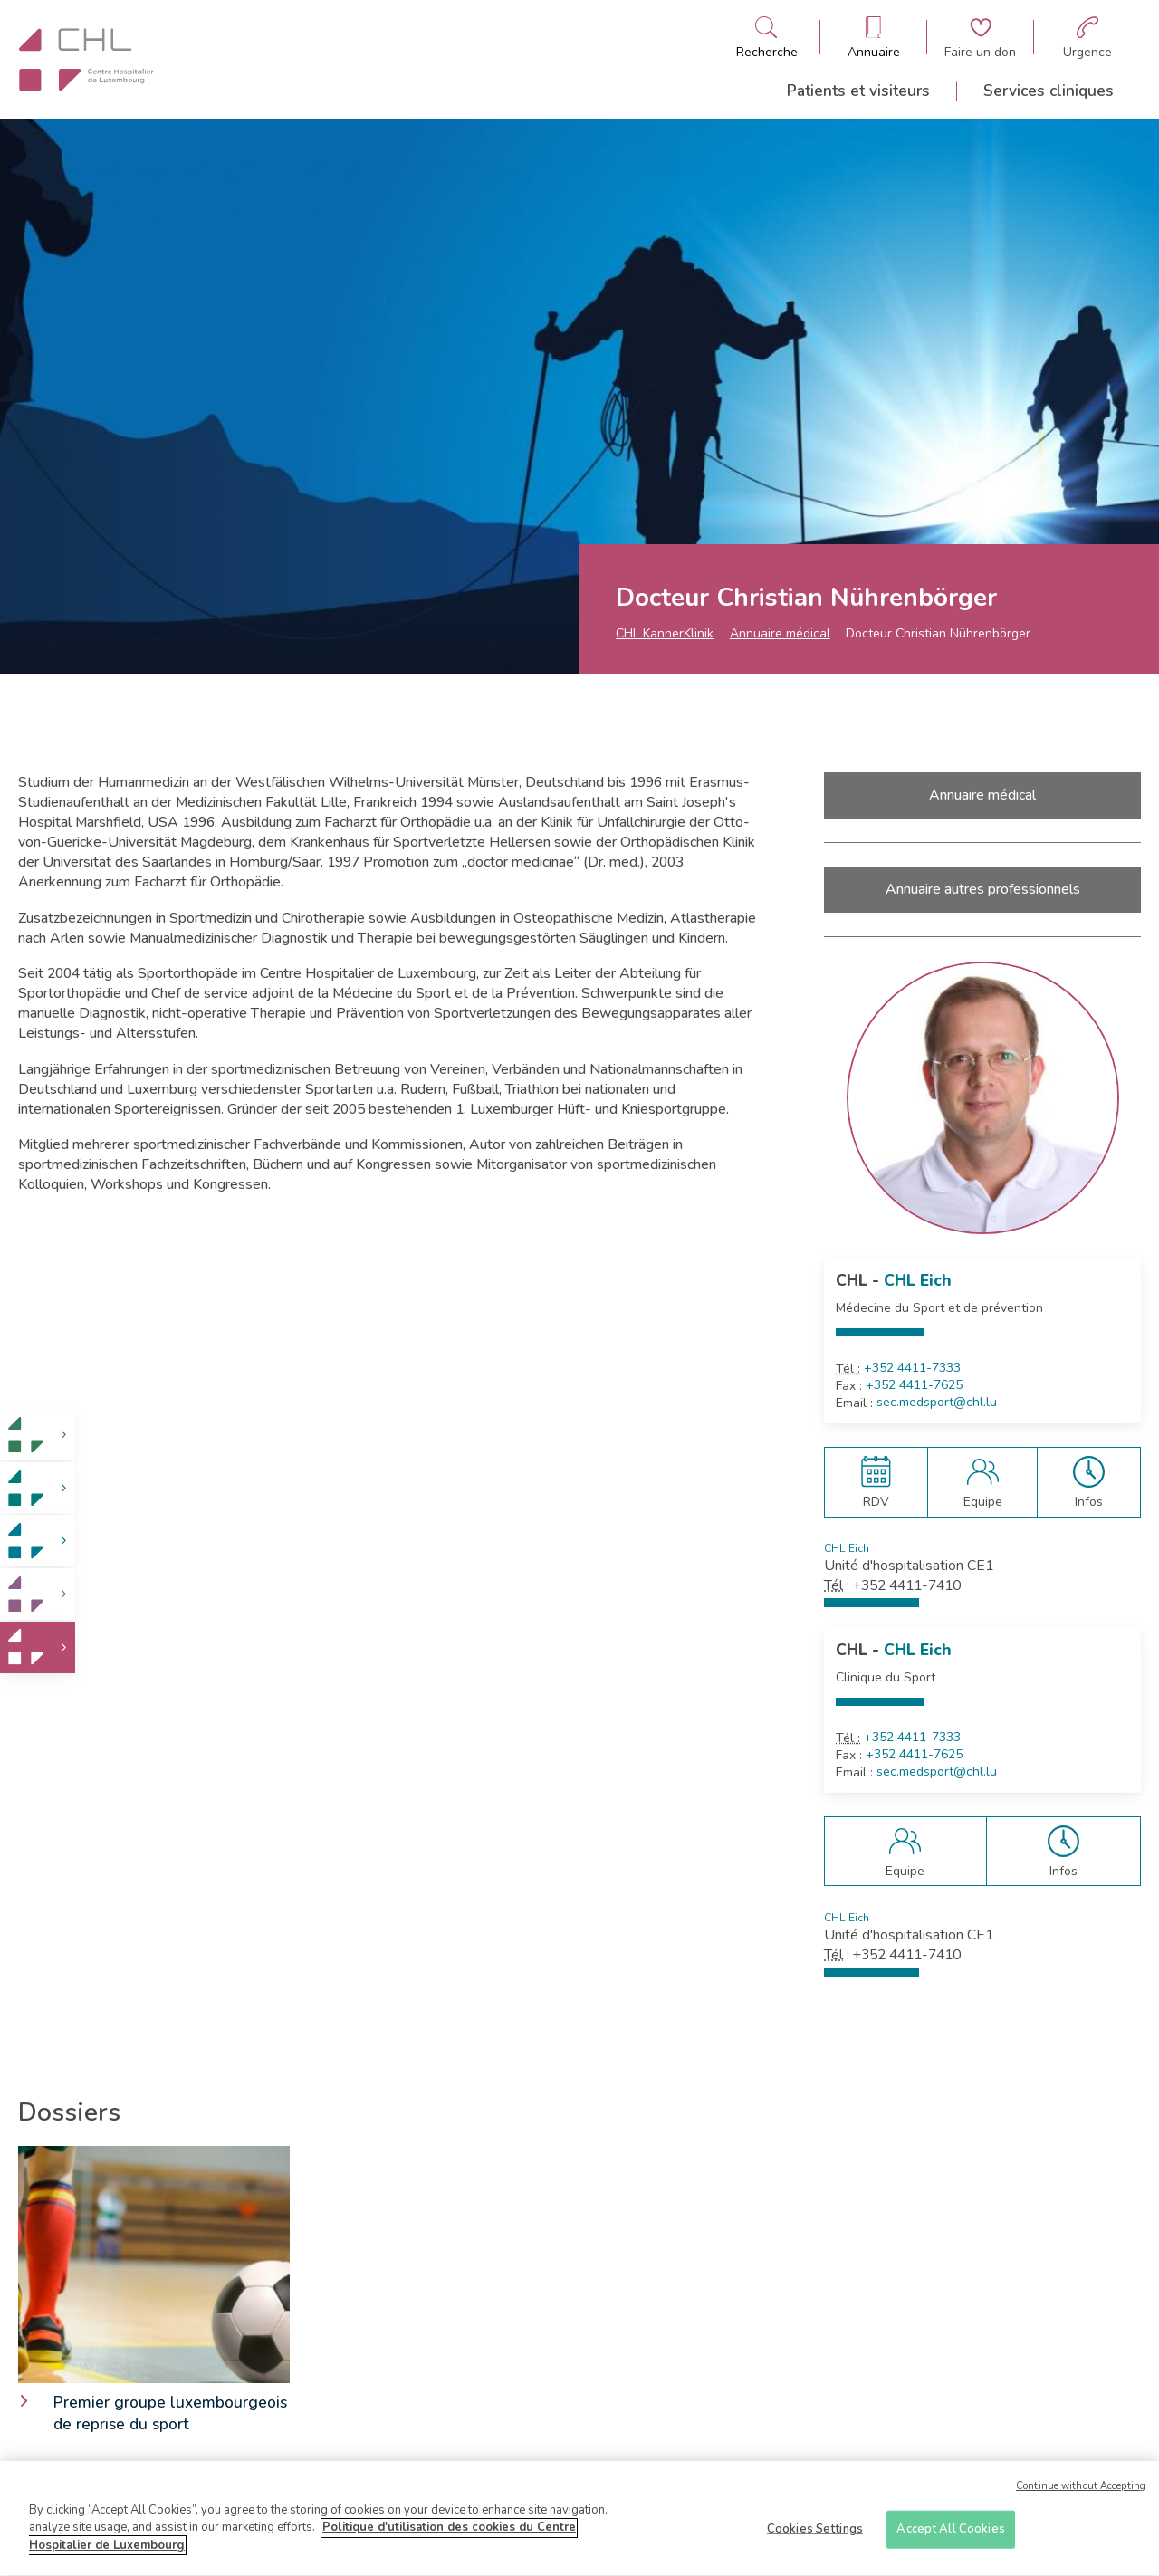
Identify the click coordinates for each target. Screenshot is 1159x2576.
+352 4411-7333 (912, 1368)
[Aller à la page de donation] (980, 37)
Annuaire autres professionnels (983, 889)
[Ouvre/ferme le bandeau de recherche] (767, 37)
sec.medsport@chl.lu (936, 1402)
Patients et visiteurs (858, 90)
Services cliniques (1048, 90)
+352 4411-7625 (914, 1385)
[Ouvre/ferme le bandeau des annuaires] (874, 37)
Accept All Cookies (950, 2536)
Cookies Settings (815, 2536)
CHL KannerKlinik (665, 633)
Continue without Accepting (1080, 2494)
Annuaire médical (780, 633)
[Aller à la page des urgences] (1087, 37)
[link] (37, 1434)
